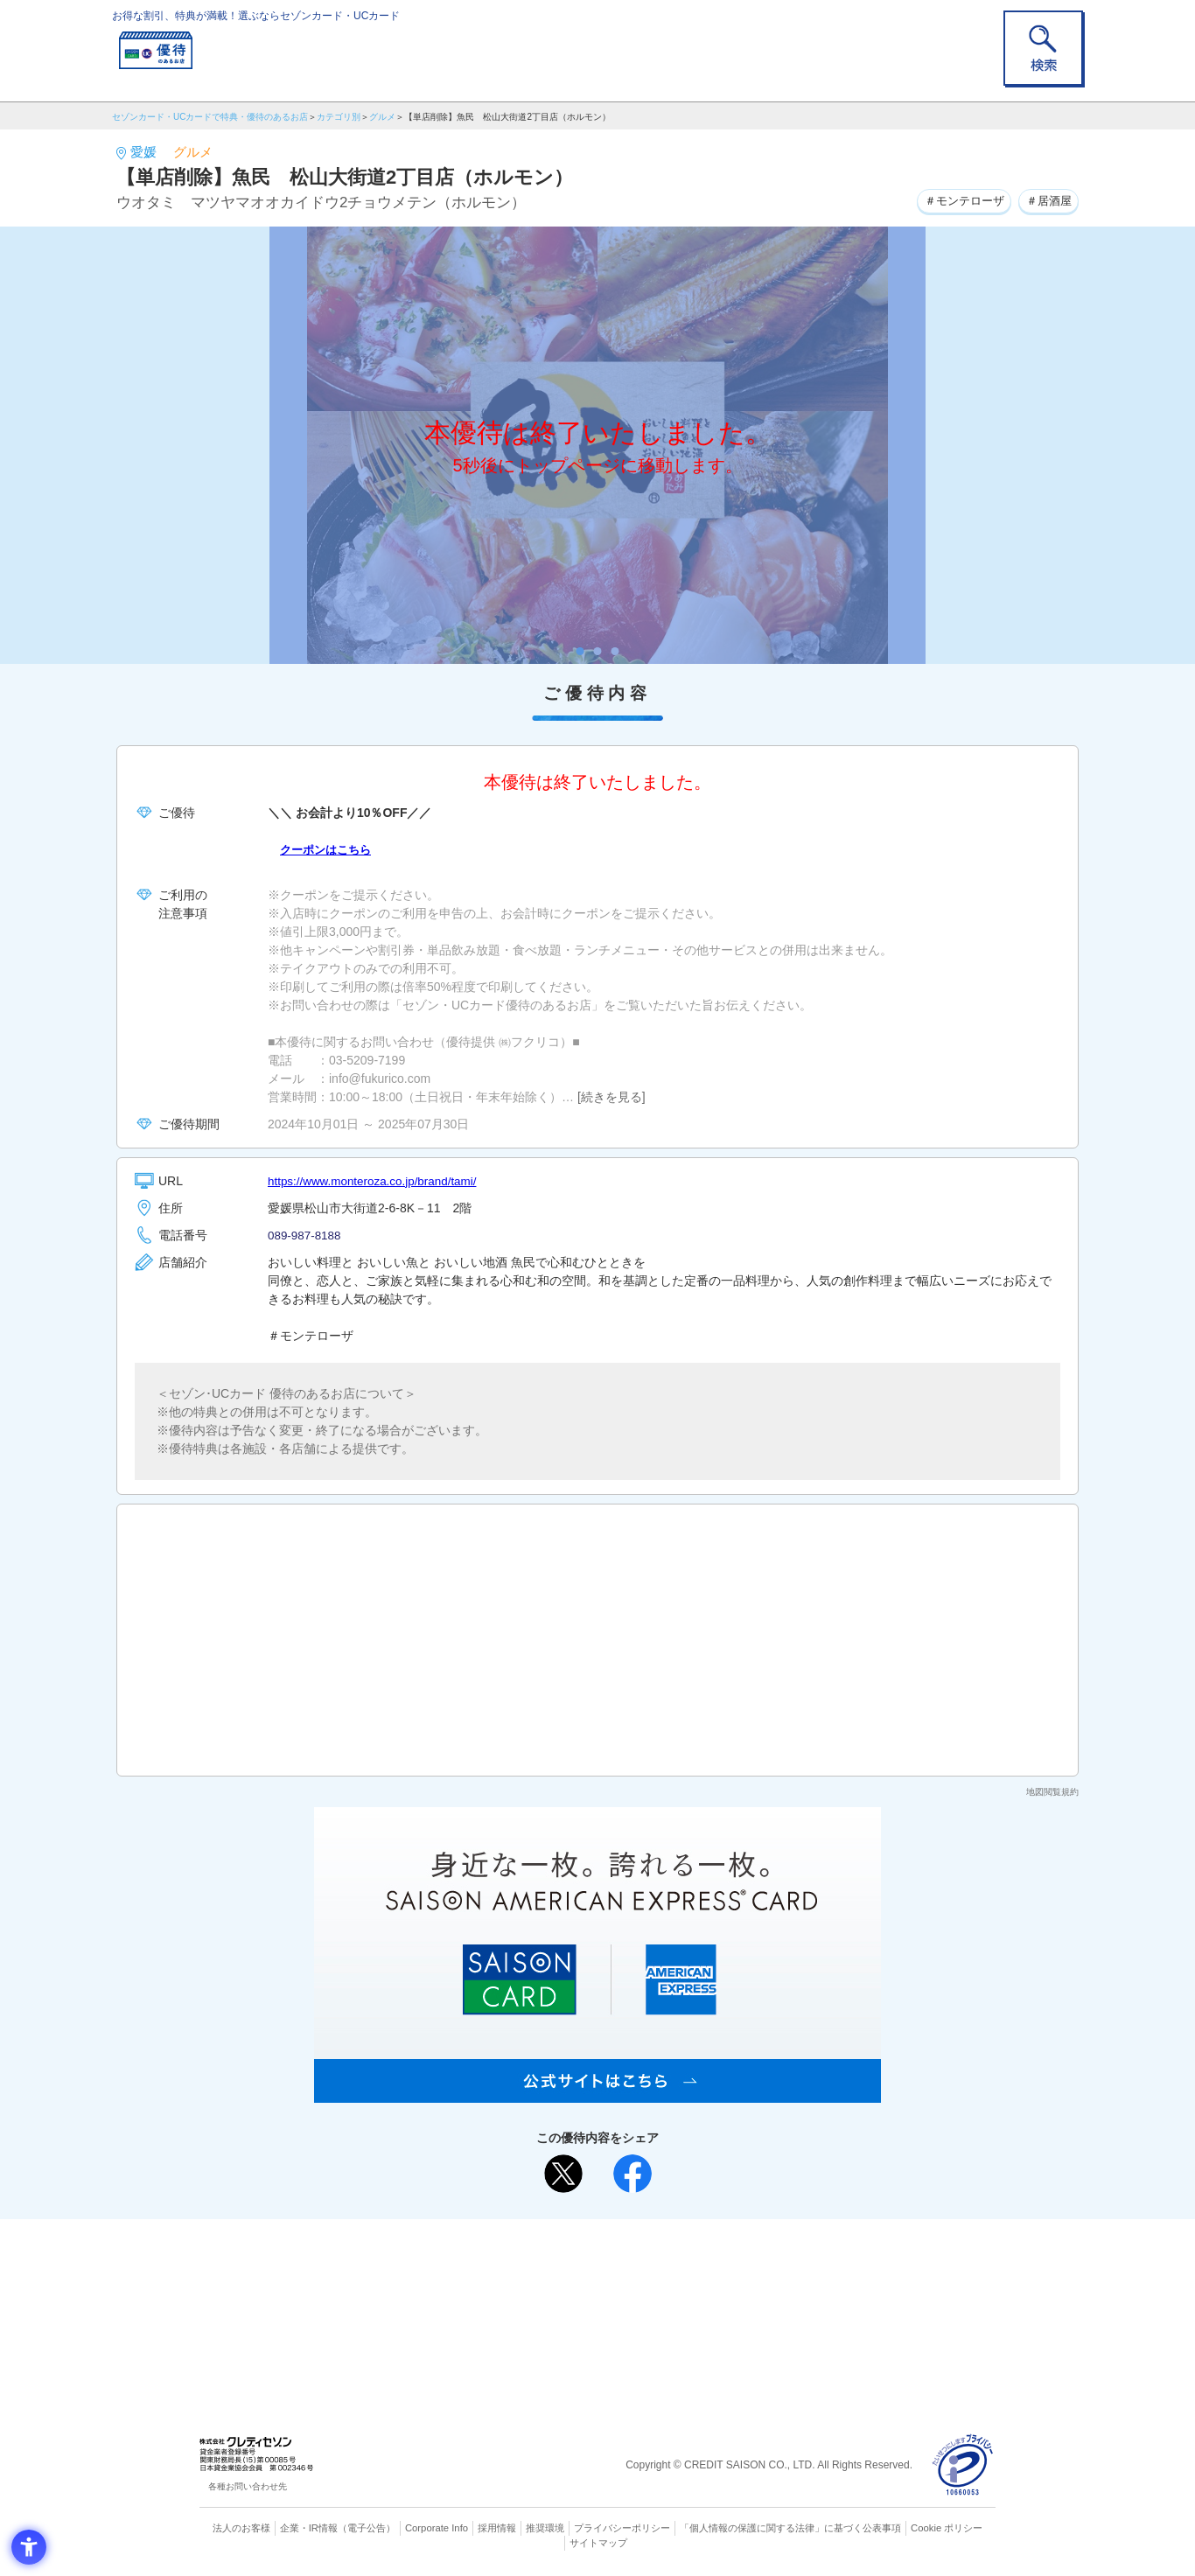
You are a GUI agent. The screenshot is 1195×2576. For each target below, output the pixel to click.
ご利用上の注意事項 (526, 2260)
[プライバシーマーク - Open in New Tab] (963, 2465)
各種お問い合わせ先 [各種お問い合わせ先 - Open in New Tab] (247, 2486)
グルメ (382, 117)
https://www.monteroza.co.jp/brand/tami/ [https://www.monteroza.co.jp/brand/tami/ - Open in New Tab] (377, 1181)
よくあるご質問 (666, 2260)
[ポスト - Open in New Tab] (563, 2173)
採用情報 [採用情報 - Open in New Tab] (497, 2528)
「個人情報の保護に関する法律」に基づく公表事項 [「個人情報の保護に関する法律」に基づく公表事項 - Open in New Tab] (790, 2528)
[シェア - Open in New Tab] (632, 2173)
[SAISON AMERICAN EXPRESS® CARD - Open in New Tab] (597, 2093)
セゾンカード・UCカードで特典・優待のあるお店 (210, 117)
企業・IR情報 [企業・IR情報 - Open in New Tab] (310, 2528)
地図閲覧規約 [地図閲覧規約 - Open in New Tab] (1052, 1792)
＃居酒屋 (1046, 200)
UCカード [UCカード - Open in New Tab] (660, 2288)
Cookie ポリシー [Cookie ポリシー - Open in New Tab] (946, 2528)
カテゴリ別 (338, 117)
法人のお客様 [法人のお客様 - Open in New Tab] (242, 2528)
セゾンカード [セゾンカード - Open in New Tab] (527, 2288)
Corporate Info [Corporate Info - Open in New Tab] (436, 2528)
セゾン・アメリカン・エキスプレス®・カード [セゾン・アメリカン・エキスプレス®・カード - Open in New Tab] (589, 2318)
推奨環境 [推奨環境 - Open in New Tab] (545, 2528)
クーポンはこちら (329, 849)
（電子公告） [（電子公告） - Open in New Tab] (367, 2528)
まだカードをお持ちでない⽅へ (589, 2237)
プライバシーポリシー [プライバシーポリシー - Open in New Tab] (622, 2528)
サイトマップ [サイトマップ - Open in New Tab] (598, 2542)
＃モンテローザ (956, 200)
